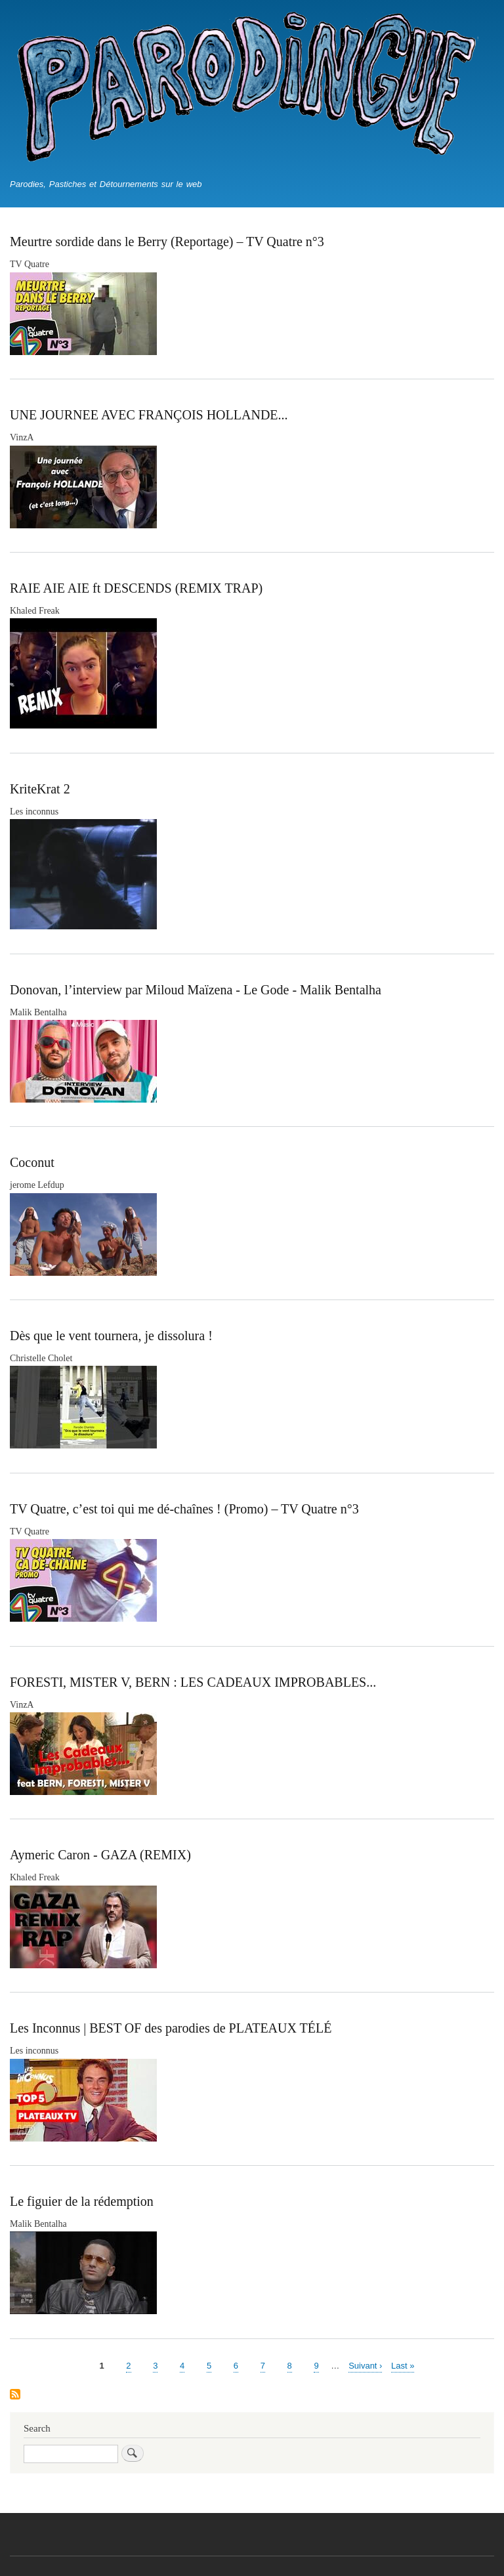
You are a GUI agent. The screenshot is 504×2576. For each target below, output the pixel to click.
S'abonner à (15, 2395)
